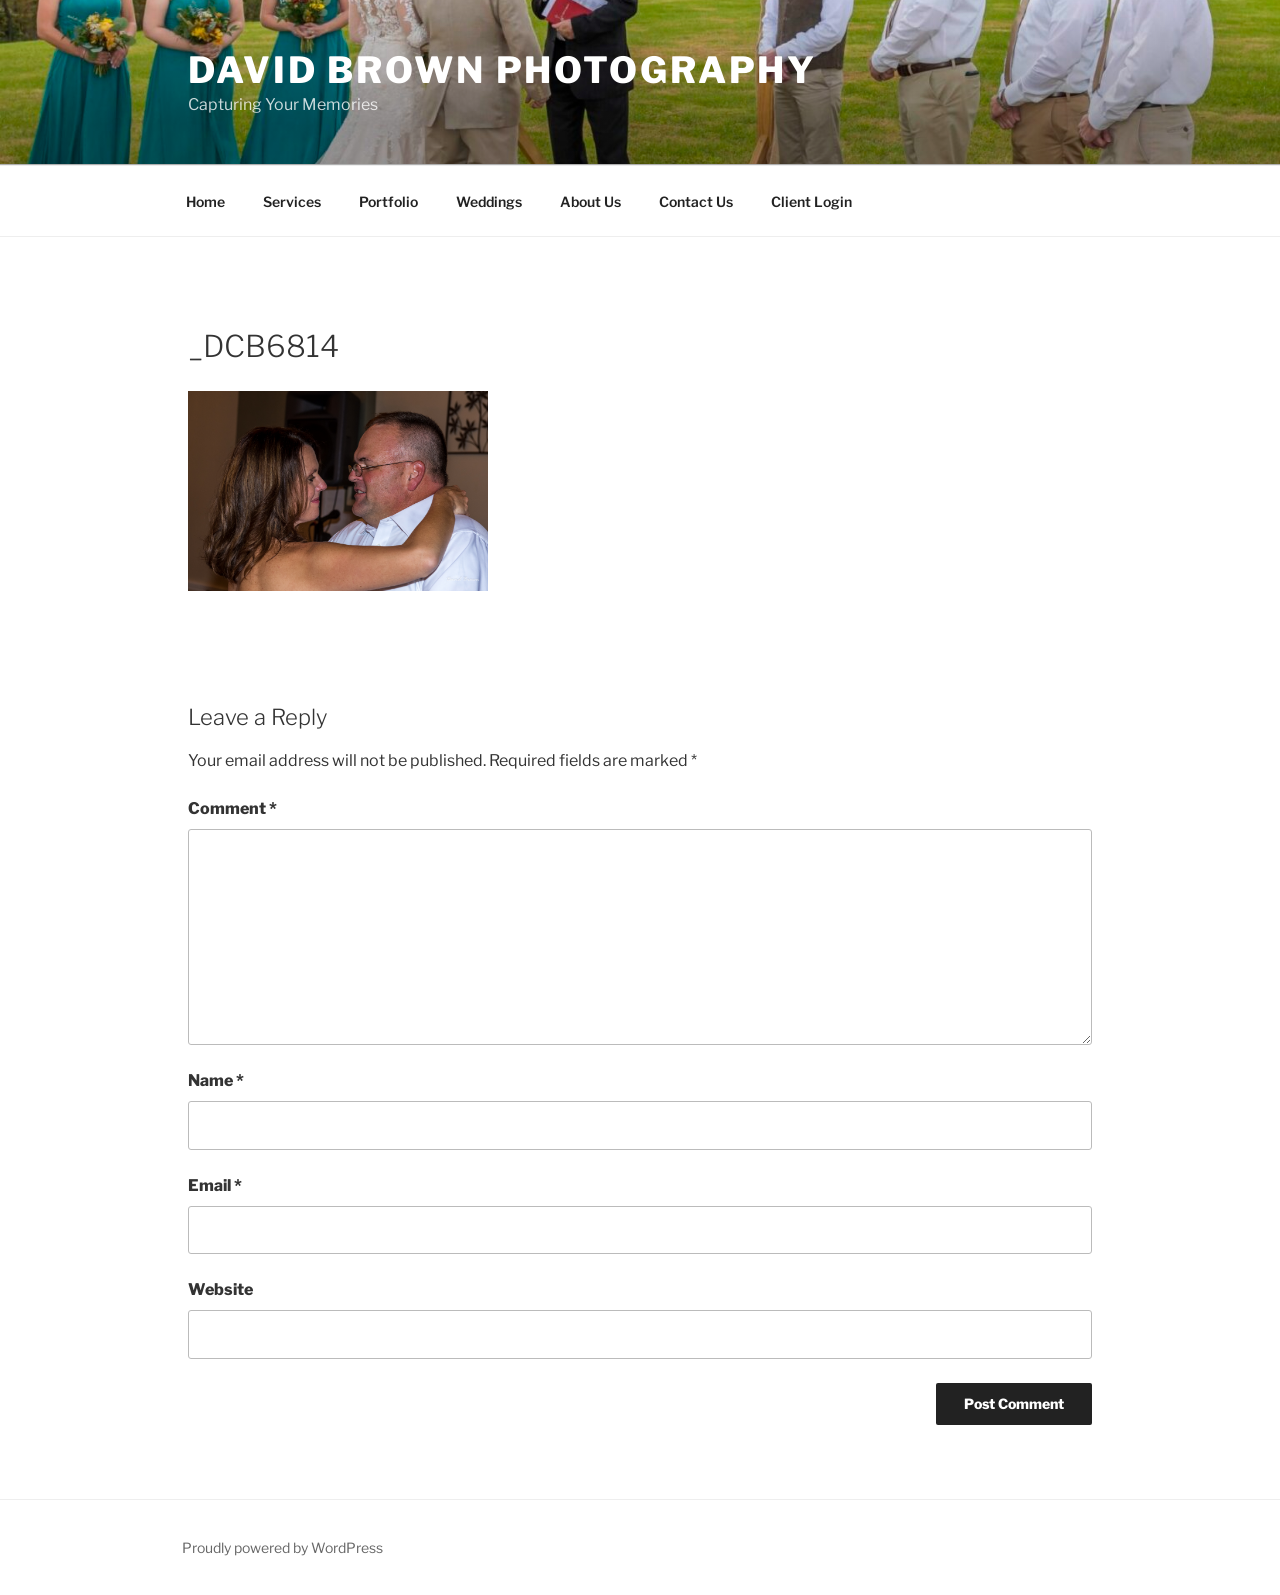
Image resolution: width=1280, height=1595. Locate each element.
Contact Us (696, 201)
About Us (590, 201)
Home (205, 201)
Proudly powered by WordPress (282, 1547)
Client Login (811, 201)
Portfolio (388, 201)
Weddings (489, 201)
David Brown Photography (502, 70)
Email (215, 1185)
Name (216, 1080)
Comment (232, 808)
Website (220, 1289)
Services (292, 201)
